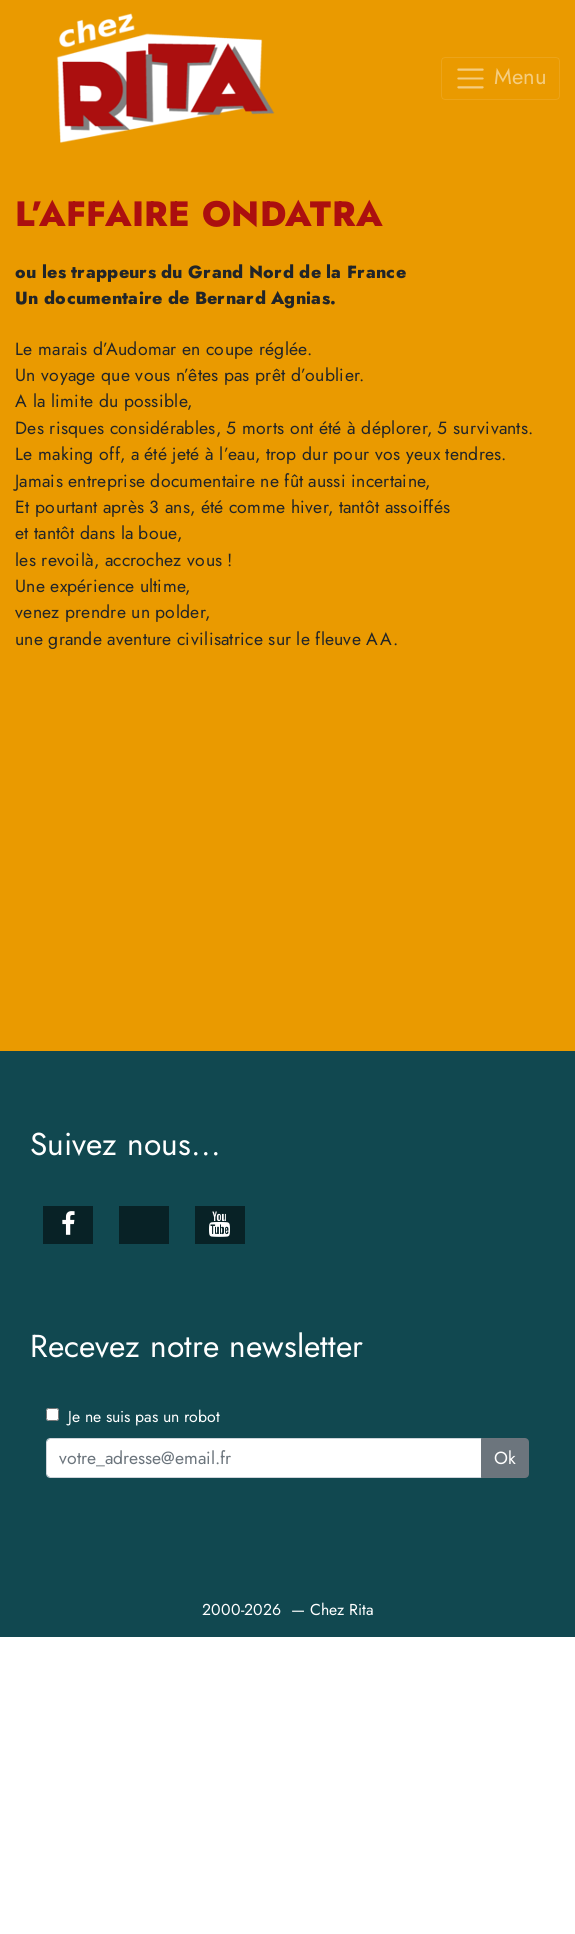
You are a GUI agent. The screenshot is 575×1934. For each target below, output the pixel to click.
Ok (505, 1458)
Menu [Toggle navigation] (500, 77)
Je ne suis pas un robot (133, 1415)
